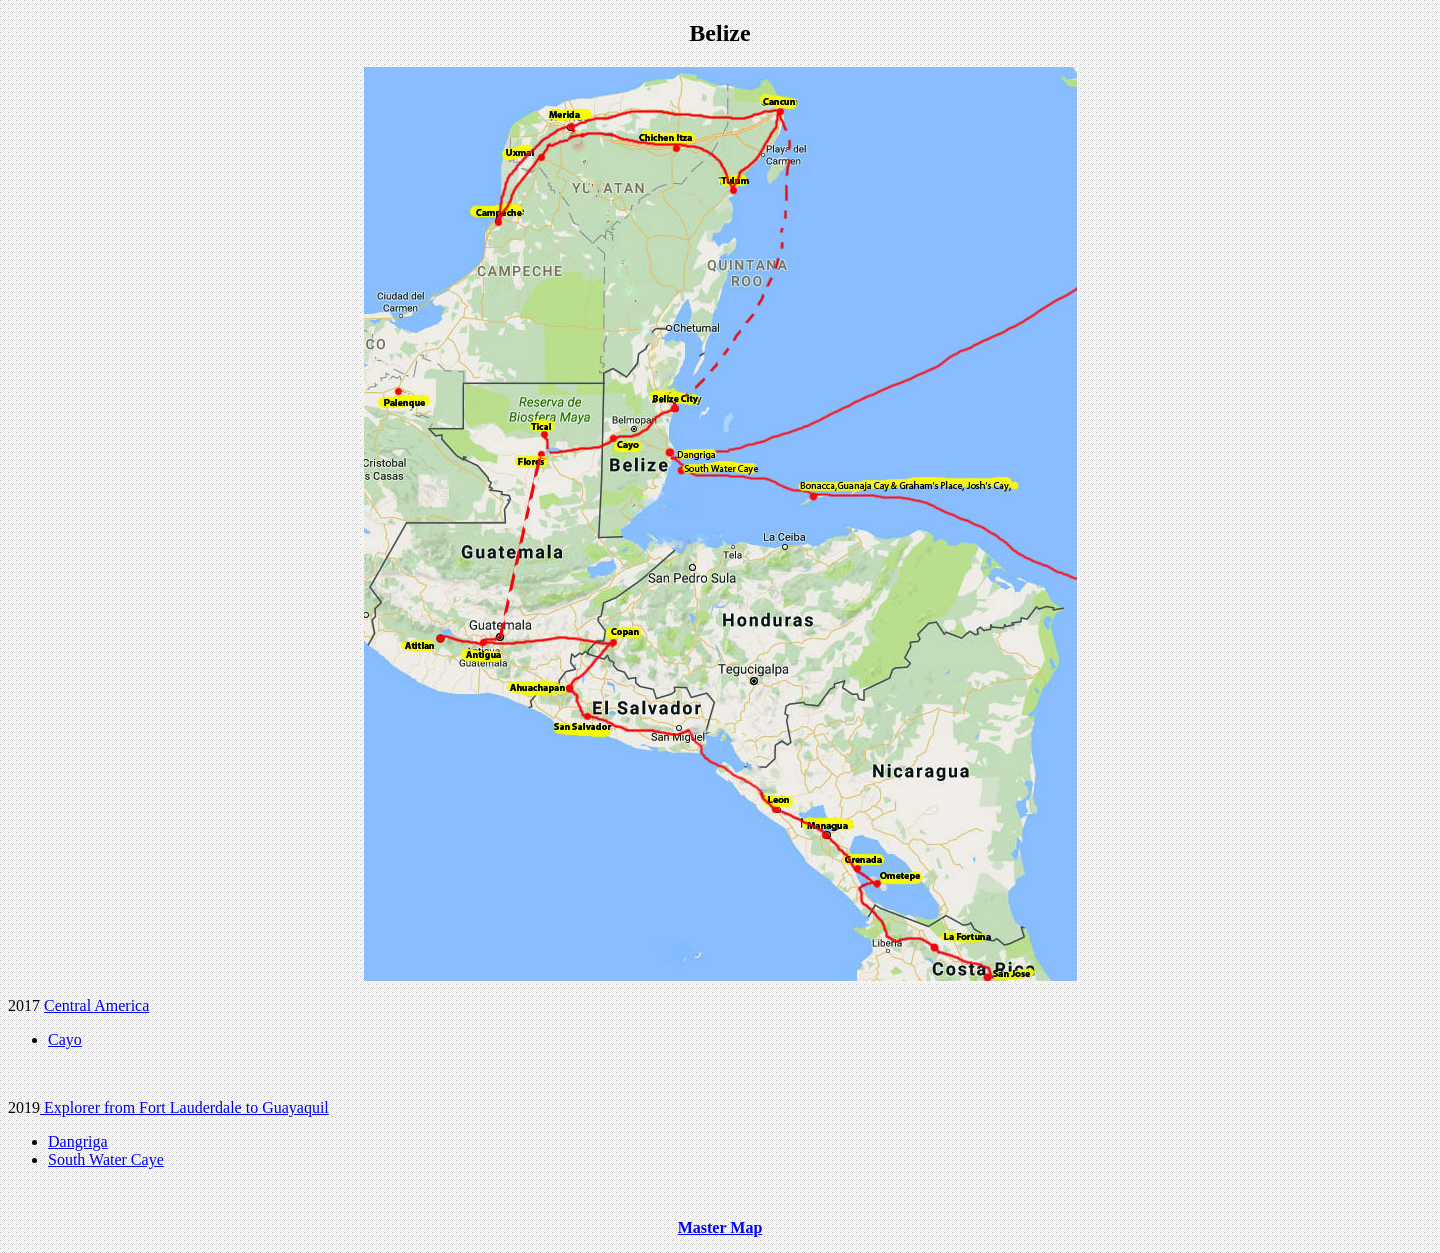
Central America (96, 1005)
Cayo (65, 1039)
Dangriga (78, 1141)
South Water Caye (106, 1159)
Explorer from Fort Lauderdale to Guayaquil (184, 1107)
